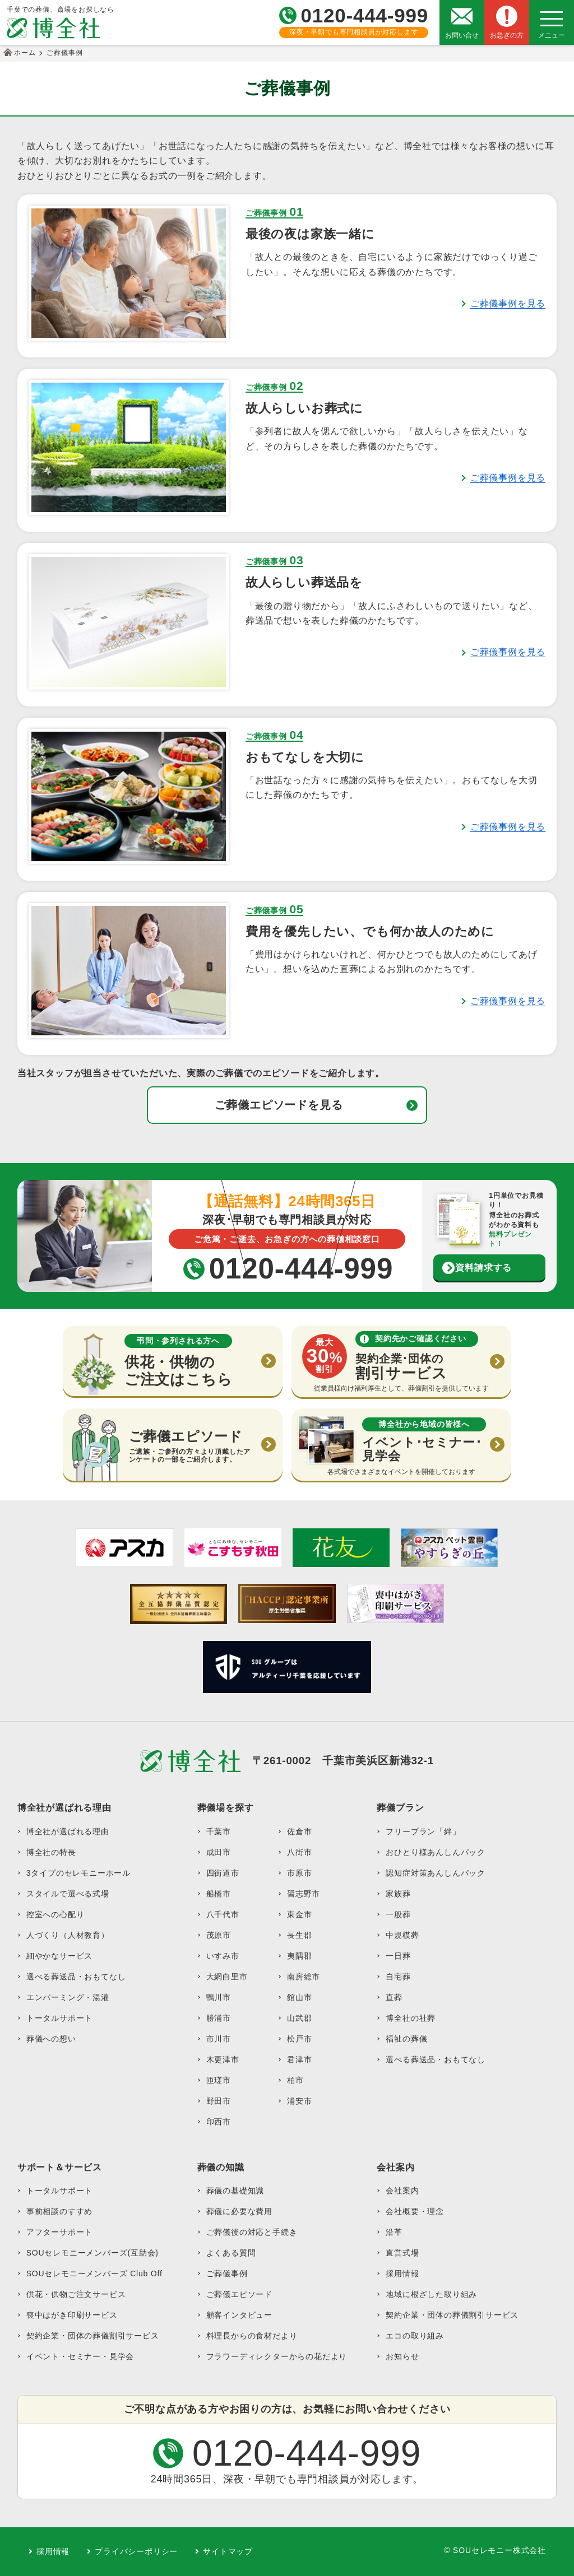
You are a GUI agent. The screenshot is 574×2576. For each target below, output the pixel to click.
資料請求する (483, 1267)
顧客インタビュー (239, 2314)
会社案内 (402, 2190)
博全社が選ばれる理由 (67, 1831)
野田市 (218, 2100)
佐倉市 (299, 1831)
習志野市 (303, 1893)
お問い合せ (462, 35)
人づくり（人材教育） (67, 1935)
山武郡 (299, 2018)
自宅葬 (398, 1976)
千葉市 (218, 1831)
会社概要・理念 (415, 2211)
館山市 (299, 1997)
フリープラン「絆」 (423, 1831)
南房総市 (303, 1976)
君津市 (299, 2059)
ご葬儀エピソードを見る (279, 1105)
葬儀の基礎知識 (235, 2190)
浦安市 (299, 2100)
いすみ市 (222, 1955)
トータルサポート (59, 2018)
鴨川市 (218, 1997)
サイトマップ (228, 2551)
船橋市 (218, 1893)
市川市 (218, 2038)
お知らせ (402, 2356)
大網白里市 (227, 1976)
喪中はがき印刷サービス (72, 2314)
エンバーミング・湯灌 (67, 1997)
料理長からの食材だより (252, 2335)
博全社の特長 (51, 1852)
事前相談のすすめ (59, 2211)
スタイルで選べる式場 (67, 1893)
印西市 (218, 2121)
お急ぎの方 (507, 35)
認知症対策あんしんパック (435, 1872)
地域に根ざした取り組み (431, 2294)
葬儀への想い (51, 2038)
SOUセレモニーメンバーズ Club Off (94, 2273)
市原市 (299, 1872)
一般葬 (398, 1914)
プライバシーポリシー (136, 2551)
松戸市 (299, 2038)
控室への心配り (55, 1914)
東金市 (299, 1914)
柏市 (295, 2080)
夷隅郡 (299, 1955)
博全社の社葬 (411, 2018)
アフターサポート (59, 2232)
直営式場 (402, 2252)
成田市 (218, 1852)
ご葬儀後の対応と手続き (252, 2232)
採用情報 (402, 2273)
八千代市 (222, 1914)
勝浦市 (218, 2018)
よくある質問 (231, 2252)
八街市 (299, 1852)
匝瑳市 (218, 2080)
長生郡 (299, 1935)
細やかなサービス (59, 1955)
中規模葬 (402, 1935)
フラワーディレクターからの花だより (277, 2356)
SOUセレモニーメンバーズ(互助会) (92, 2252)
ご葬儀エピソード (239, 2294)
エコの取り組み (415, 2335)
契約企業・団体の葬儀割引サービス (92, 2335)
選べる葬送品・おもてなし (76, 1976)
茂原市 (218, 1935)
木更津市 (222, 2059)
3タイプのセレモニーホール (78, 1872)
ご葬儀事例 (227, 2273)
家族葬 (398, 1893)
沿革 (394, 2232)
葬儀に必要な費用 (239, 2211)
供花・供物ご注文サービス (76, 2294)
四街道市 (222, 1872)
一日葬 (398, 1955)
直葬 (394, 1997)
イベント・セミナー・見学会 (80, 2356)
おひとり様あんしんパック (435, 1852)
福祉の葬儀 (406, 2038)
